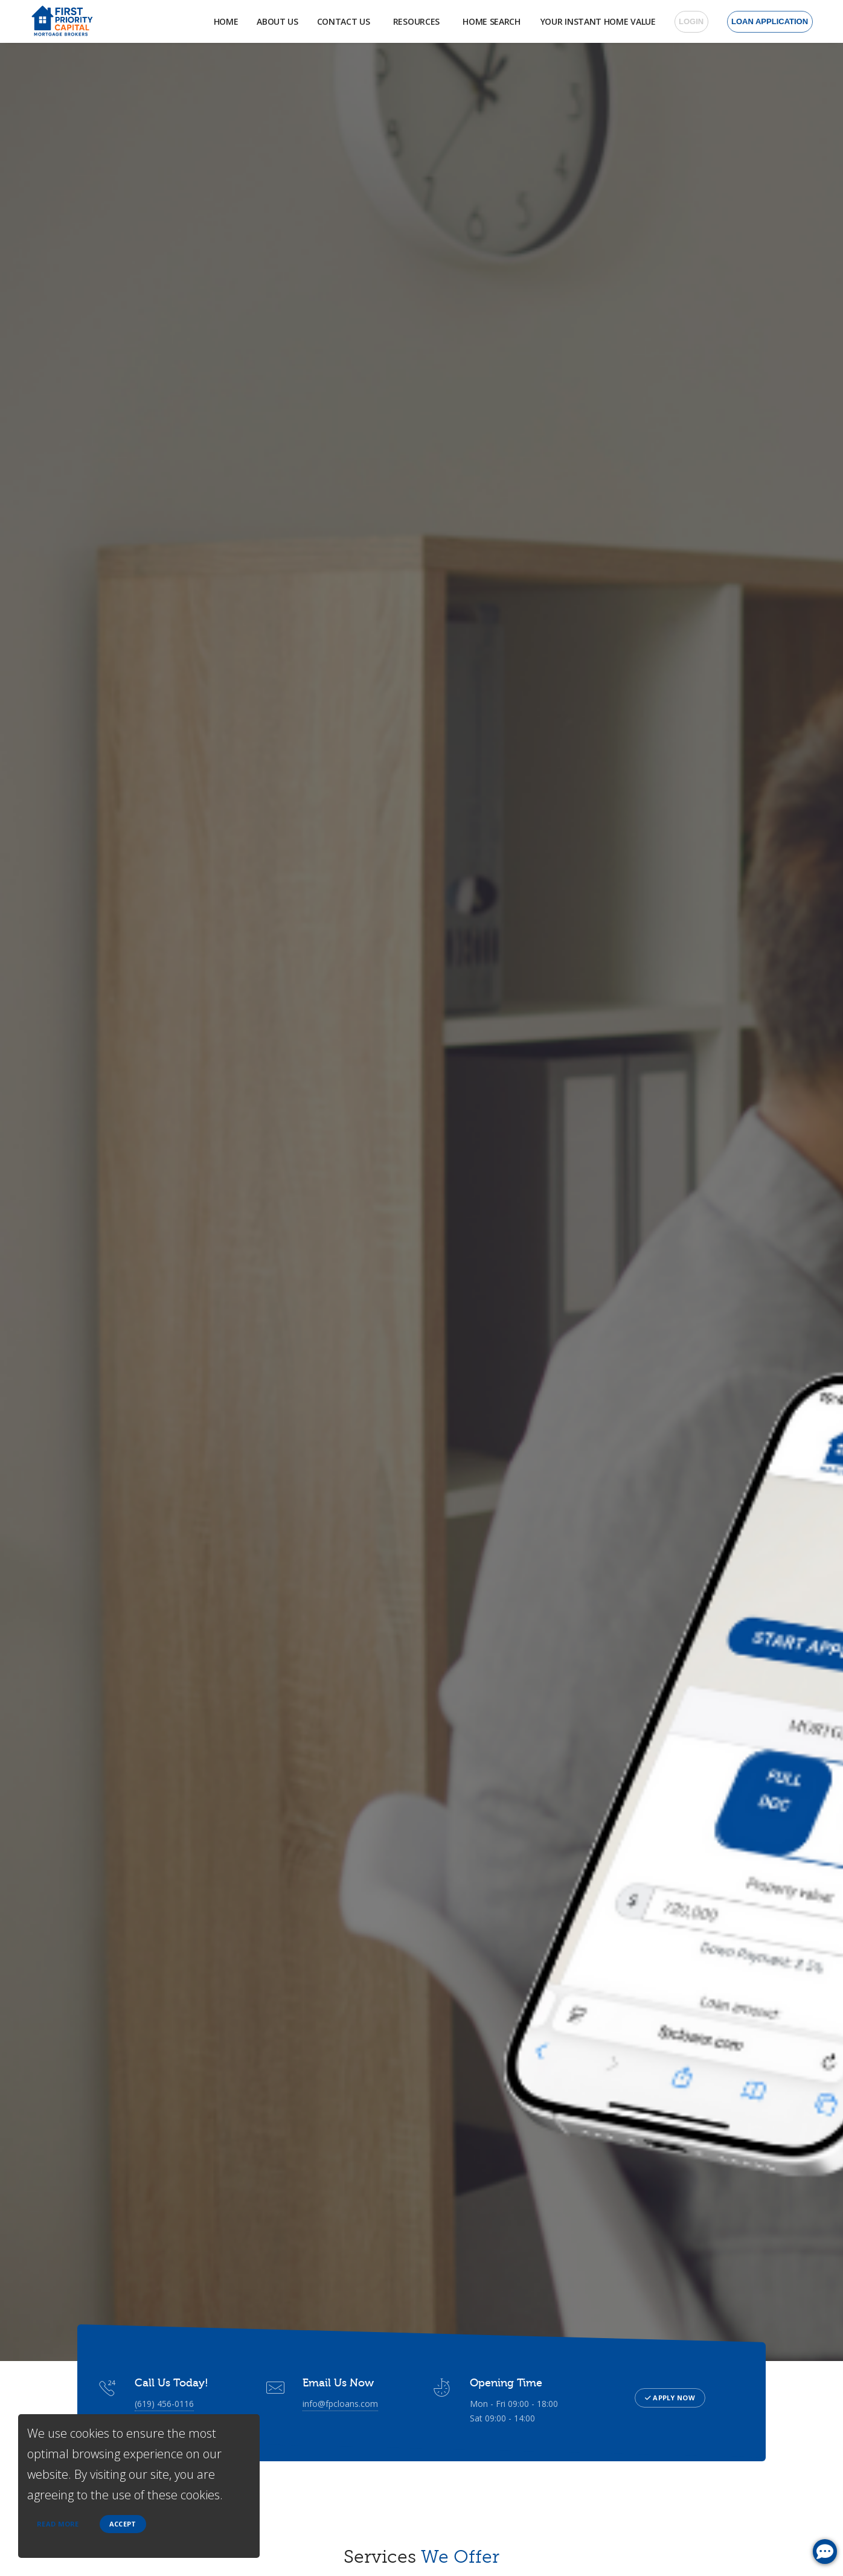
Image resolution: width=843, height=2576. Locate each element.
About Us (267, 21)
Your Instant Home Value (597, 21)
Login (691, 21)
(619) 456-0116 (164, 2403)
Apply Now (670, 2397)
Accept (123, 2524)
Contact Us (335, 21)
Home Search (488, 21)
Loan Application (769, 21)
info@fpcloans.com (338, 2403)
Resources (411, 21)
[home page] (61, 20)
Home (214, 21)
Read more (58, 2524)
